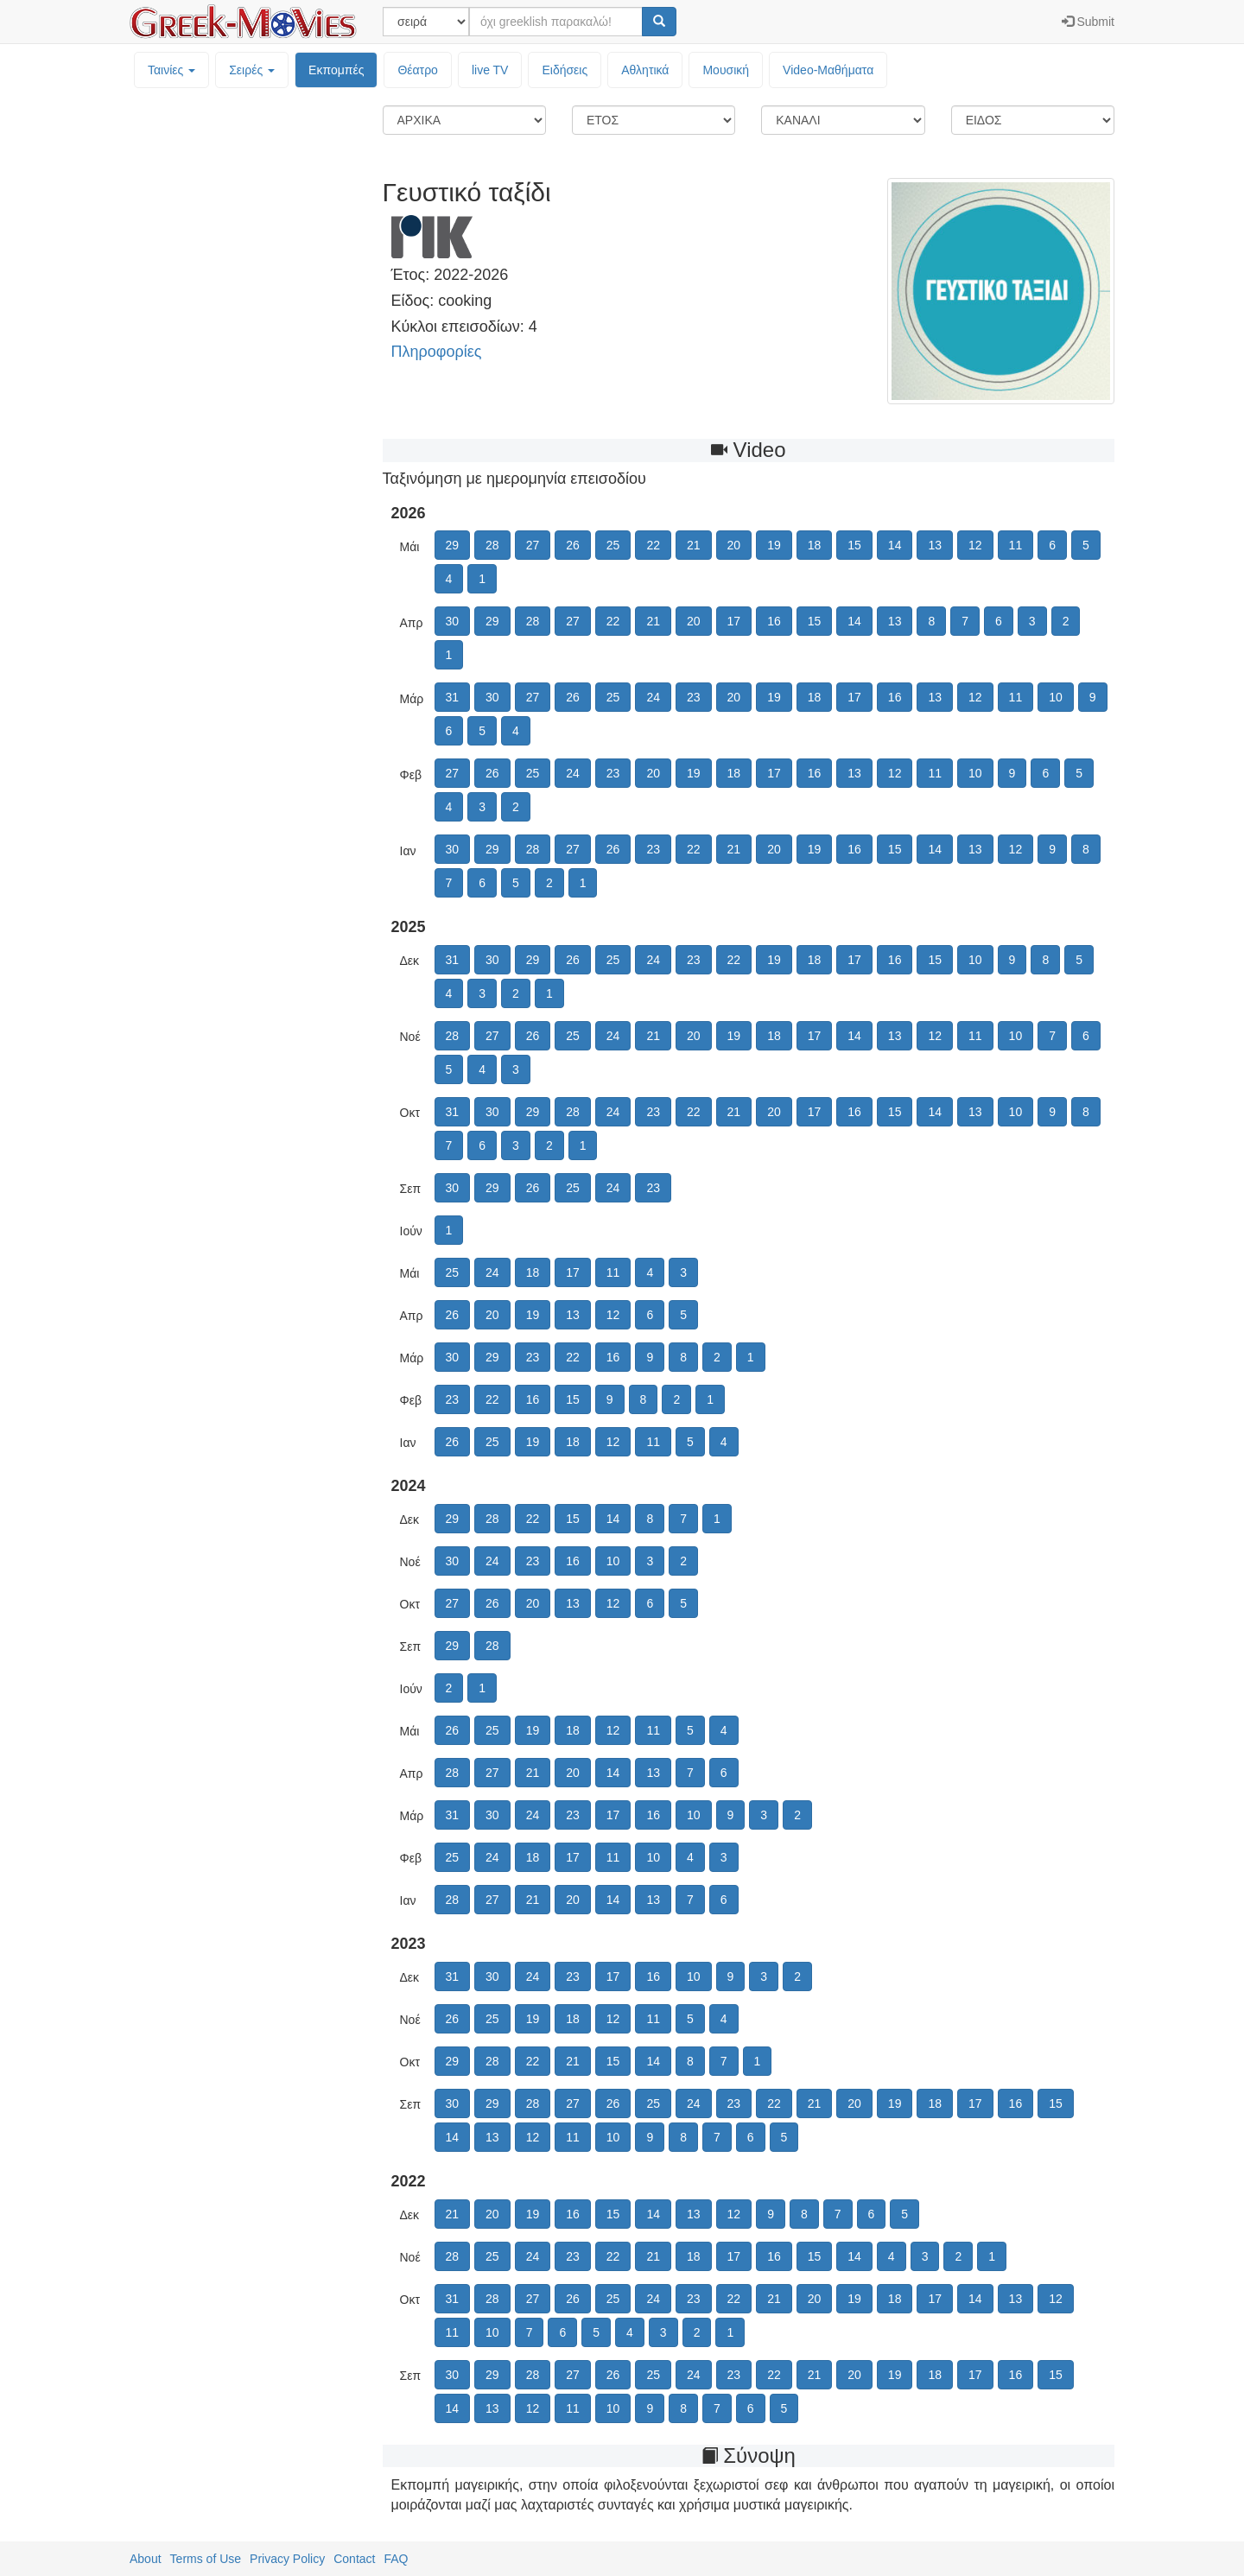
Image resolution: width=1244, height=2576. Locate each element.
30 (453, 621)
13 (935, 545)
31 (453, 697)
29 (453, 545)
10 (1056, 697)
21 (694, 545)
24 (653, 697)
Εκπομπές (336, 70)
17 (734, 621)
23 (694, 697)
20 (734, 545)
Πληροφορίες (436, 351)
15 (854, 545)
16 (774, 621)
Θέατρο (417, 70)
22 (653, 545)
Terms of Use (205, 2559)
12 (975, 545)
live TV (490, 70)
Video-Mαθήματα (828, 70)
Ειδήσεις (564, 70)
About (146, 2559)
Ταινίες (171, 70)
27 (533, 545)
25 (613, 545)
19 (774, 545)
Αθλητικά (645, 70)
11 (1016, 545)
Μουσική (725, 70)
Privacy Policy (287, 2559)
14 (895, 545)
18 (815, 545)
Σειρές (252, 70)
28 (492, 545)
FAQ (396, 2559)
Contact (354, 2559)
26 (573, 545)
